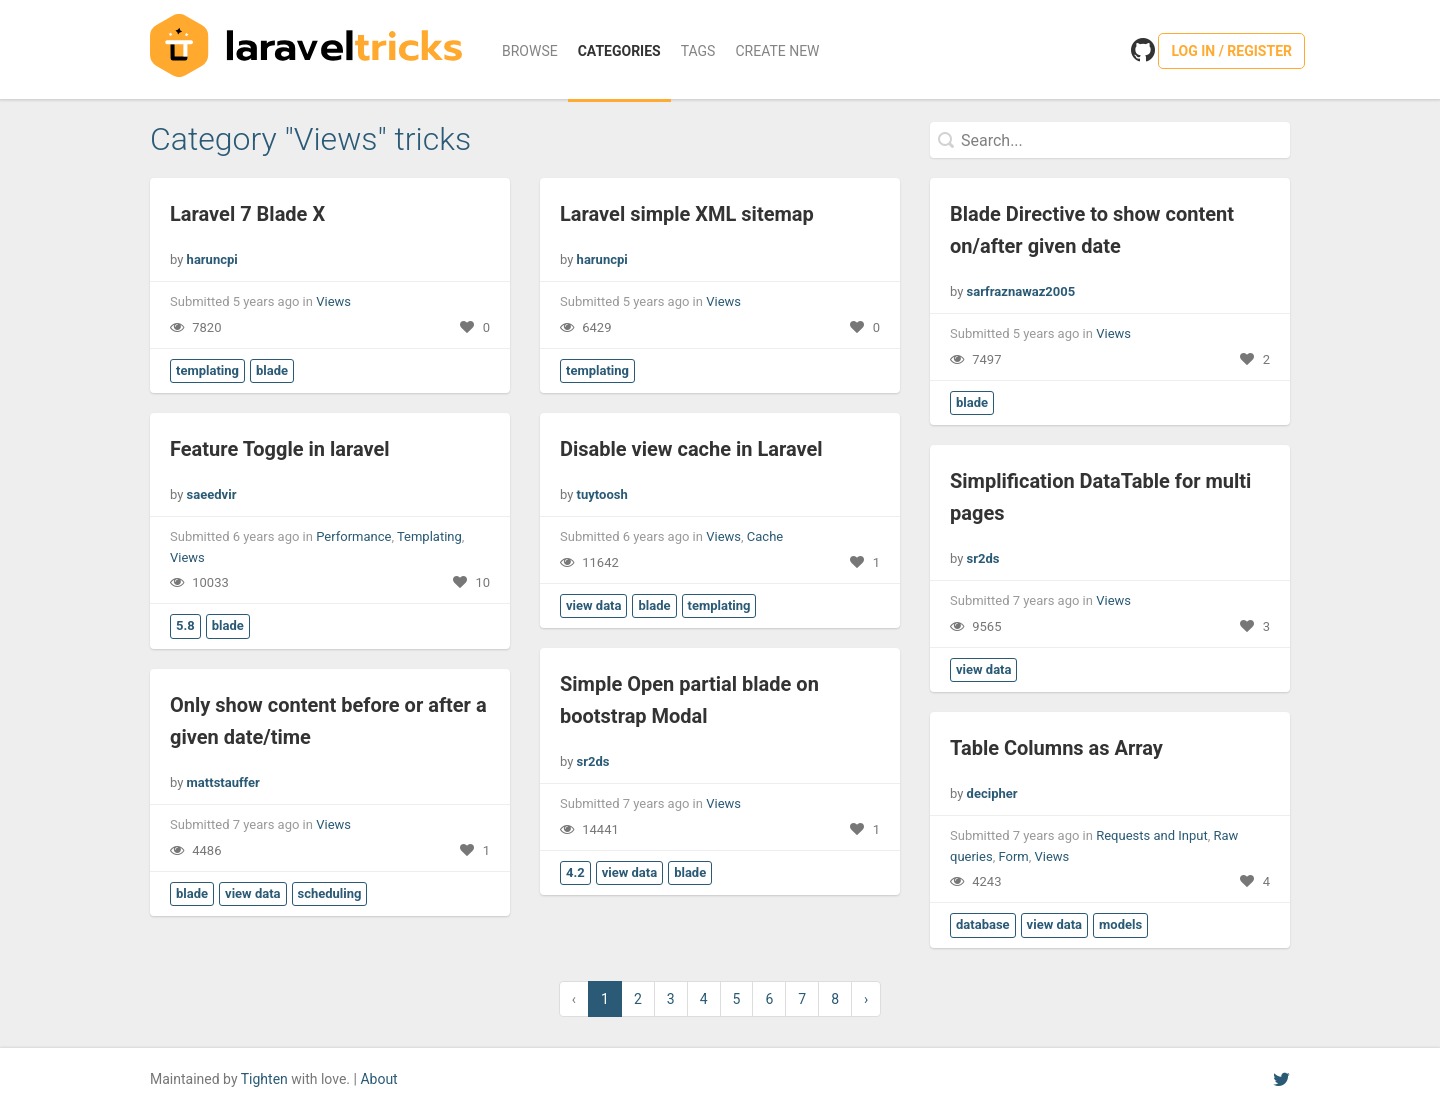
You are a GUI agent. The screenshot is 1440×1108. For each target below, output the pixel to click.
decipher (992, 793)
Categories (619, 51)
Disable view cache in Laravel (691, 449)
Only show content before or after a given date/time (328, 721)
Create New (777, 51)
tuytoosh (602, 494)
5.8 (185, 625)
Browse (530, 51)
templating (207, 370)
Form (1013, 856)
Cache (765, 536)
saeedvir (212, 494)
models (1120, 924)
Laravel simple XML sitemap (687, 214)
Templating (429, 536)
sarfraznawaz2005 (1021, 291)
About (378, 1079)
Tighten (264, 1079)
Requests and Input (1152, 835)
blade (272, 370)
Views (333, 301)
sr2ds (983, 558)
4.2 (575, 872)
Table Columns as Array (1056, 748)
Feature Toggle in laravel (280, 449)
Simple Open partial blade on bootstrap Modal (689, 700)
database (983, 924)
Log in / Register (1231, 51)
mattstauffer (223, 782)
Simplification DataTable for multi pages (1100, 497)
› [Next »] (866, 999)
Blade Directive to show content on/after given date (1092, 230)
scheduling (330, 893)
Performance (353, 536)
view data (593, 605)
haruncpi (212, 259)
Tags (698, 51)
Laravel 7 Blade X (247, 214)
